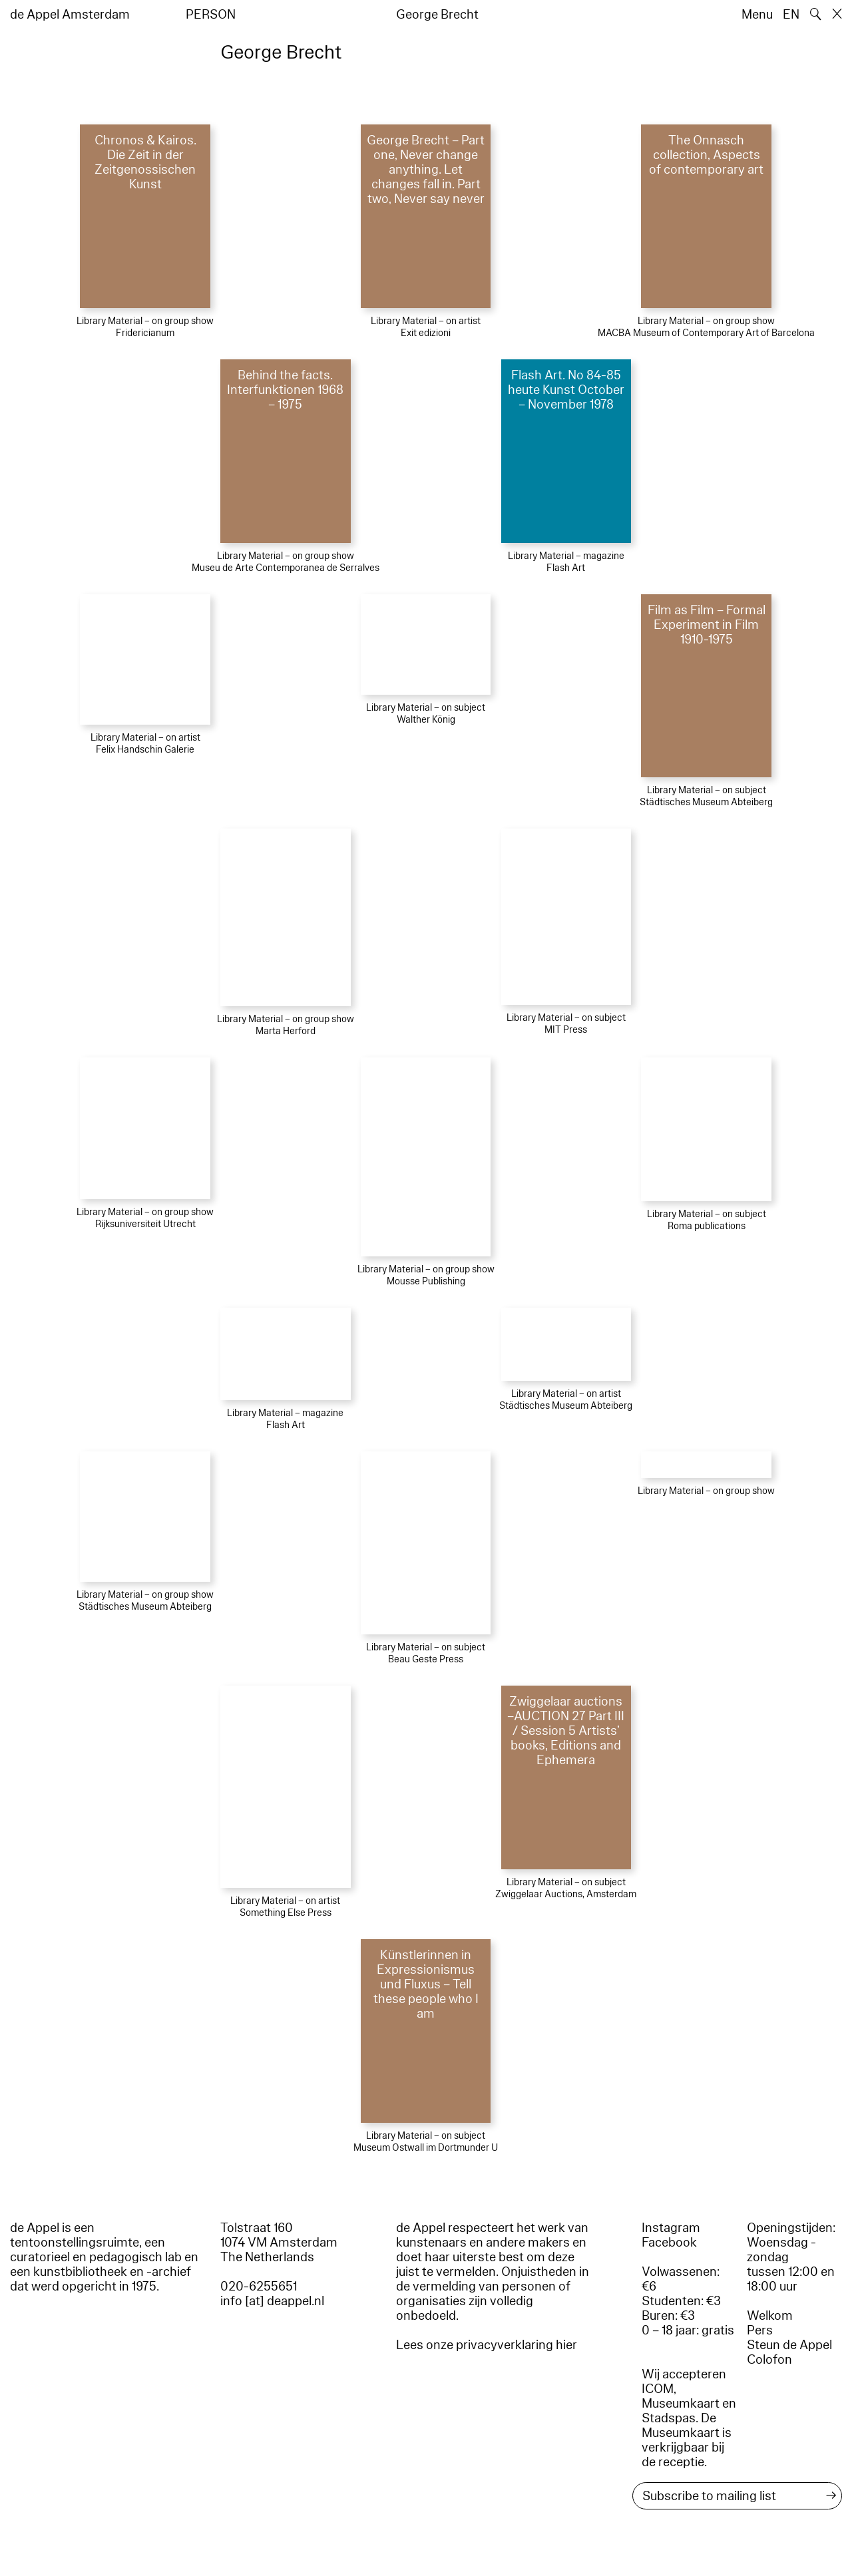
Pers (760, 2330)
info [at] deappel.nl (272, 2301)
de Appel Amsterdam (70, 14)
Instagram (671, 2228)
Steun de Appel (789, 2345)
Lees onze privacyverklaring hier (486, 2345)
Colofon (769, 2359)
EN (791, 14)
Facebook (669, 2242)
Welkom (770, 2315)
